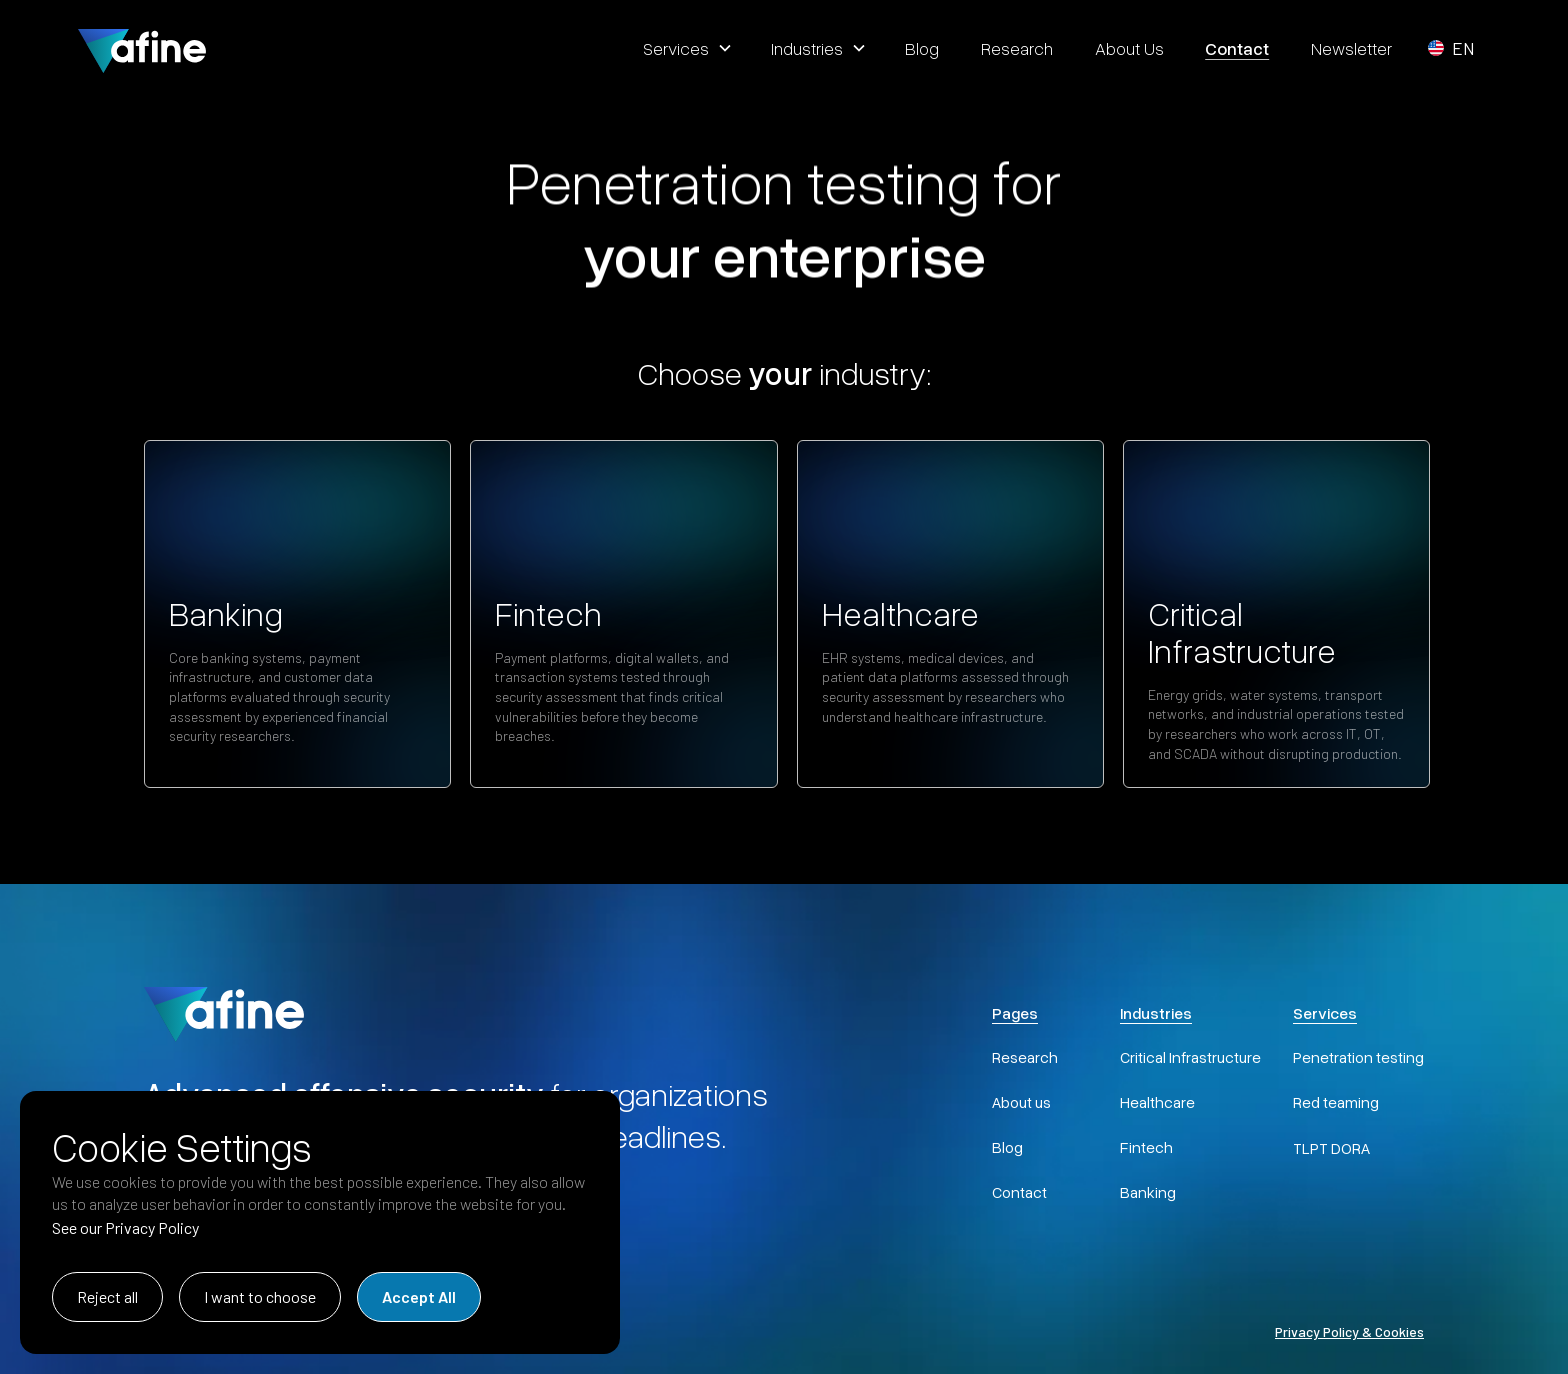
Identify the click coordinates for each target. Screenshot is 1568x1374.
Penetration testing (1358, 1057)
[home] (142, 48)
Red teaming (1336, 1102)
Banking (1148, 1192)
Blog (1007, 1147)
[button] (686, 48)
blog (922, 48)
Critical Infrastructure (1190, 1057)
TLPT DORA (1331, 1147)
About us (1021, 1102)
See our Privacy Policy (125, 1227)
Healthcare (1157, 1102)
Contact (1019, 1192)
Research (1025, 1057)
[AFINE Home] (224, 1010)
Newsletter (1351, 48)
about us (1129, 48)
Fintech (1146, 1147)
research (1017, 48)
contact (1237, 48)
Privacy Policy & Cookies (1349, 1331)
